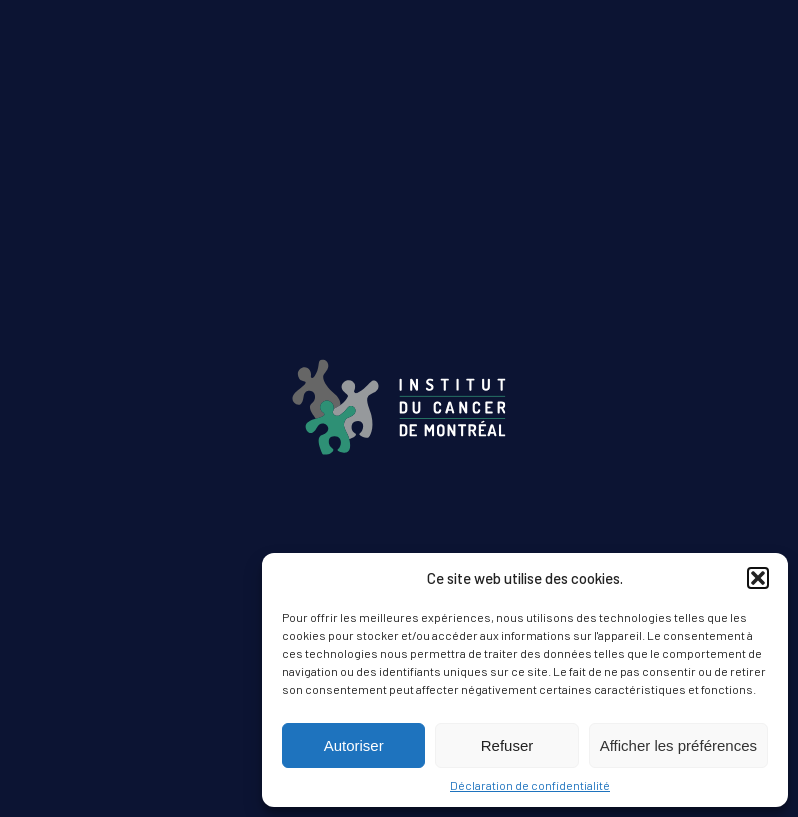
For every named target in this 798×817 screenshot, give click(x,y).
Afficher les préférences (678, 745)
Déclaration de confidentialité (530, 785)
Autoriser (354, 745)
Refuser (507, 745)
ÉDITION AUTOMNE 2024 (399, 548)
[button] (758, 578)
